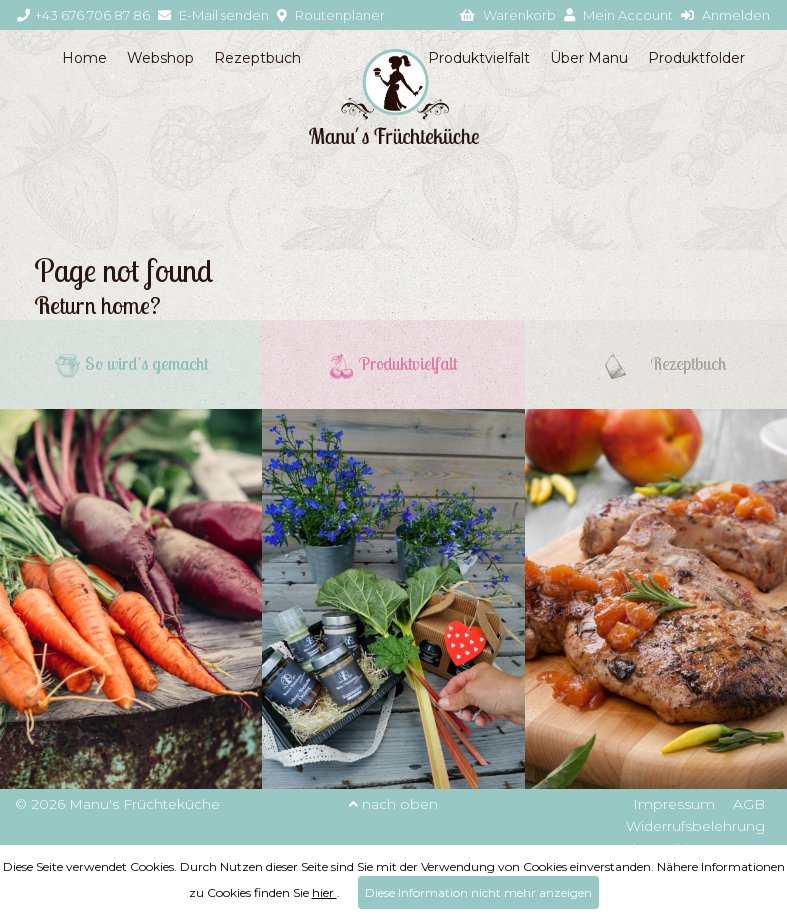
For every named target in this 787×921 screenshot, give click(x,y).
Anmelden (725, 15)
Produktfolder (696, 58)
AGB (749, 804)
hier (324, 892)
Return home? (97, 305)
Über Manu (589, 58)
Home (84, 58)
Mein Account (618, 15)
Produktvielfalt (479, 58)
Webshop (160, 58)
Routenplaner (331, 15)
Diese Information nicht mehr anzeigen (478, 892)
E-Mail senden (213, 15)
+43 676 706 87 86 (83, 15)
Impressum (674, 804)
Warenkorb (508, 15)
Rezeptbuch (257, 58)
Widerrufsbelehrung (695, 826)
